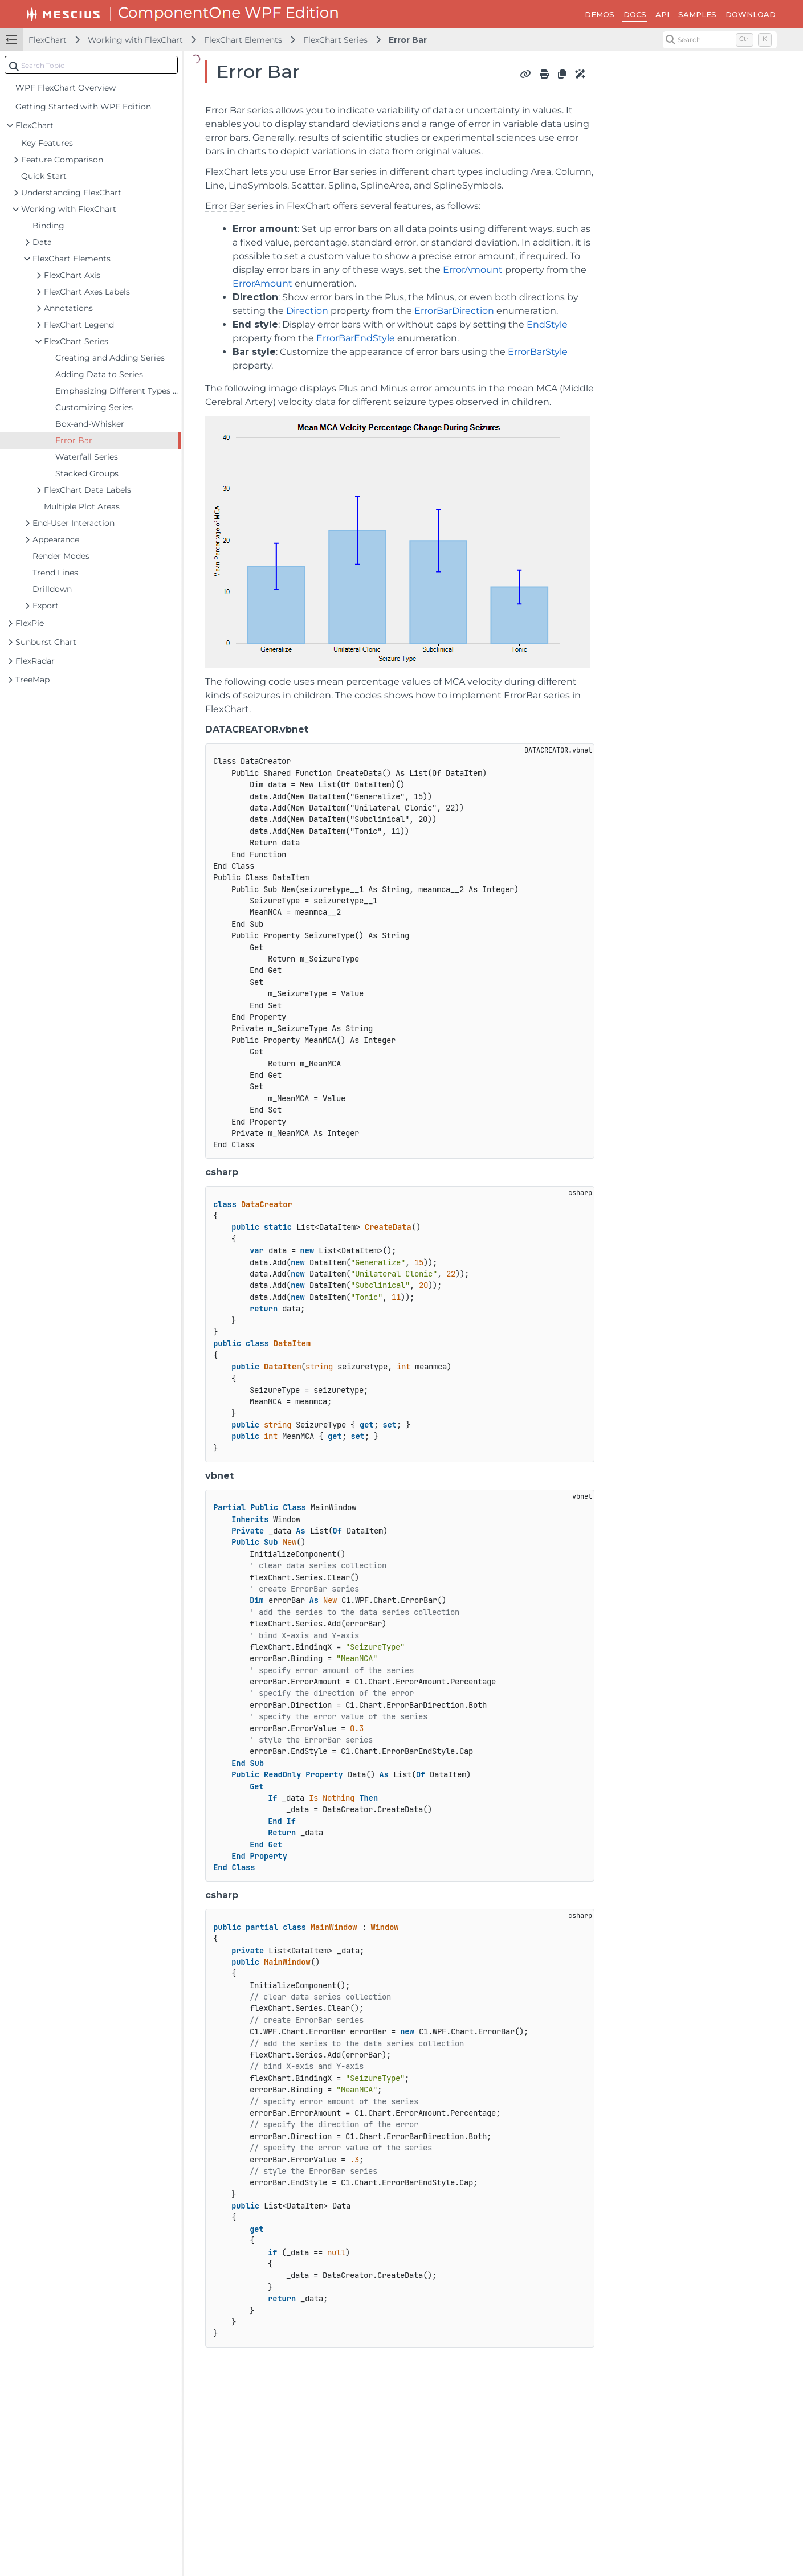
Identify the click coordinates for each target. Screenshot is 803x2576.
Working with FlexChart (135, 40)
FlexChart (47, 40)
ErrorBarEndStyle (355, 338)
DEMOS (599, 14)
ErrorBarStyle (538, 351)
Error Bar (408, 40)
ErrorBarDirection (454, 310)
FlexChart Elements (243, 40)
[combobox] (91, 65)
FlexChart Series (335, 40)
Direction (307, 310)
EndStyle (547, 324)
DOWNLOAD (750, 14)
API (662, 14)
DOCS (634, 14)
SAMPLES (697, 14)
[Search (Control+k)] (720, 39)
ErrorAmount (473, 269)
